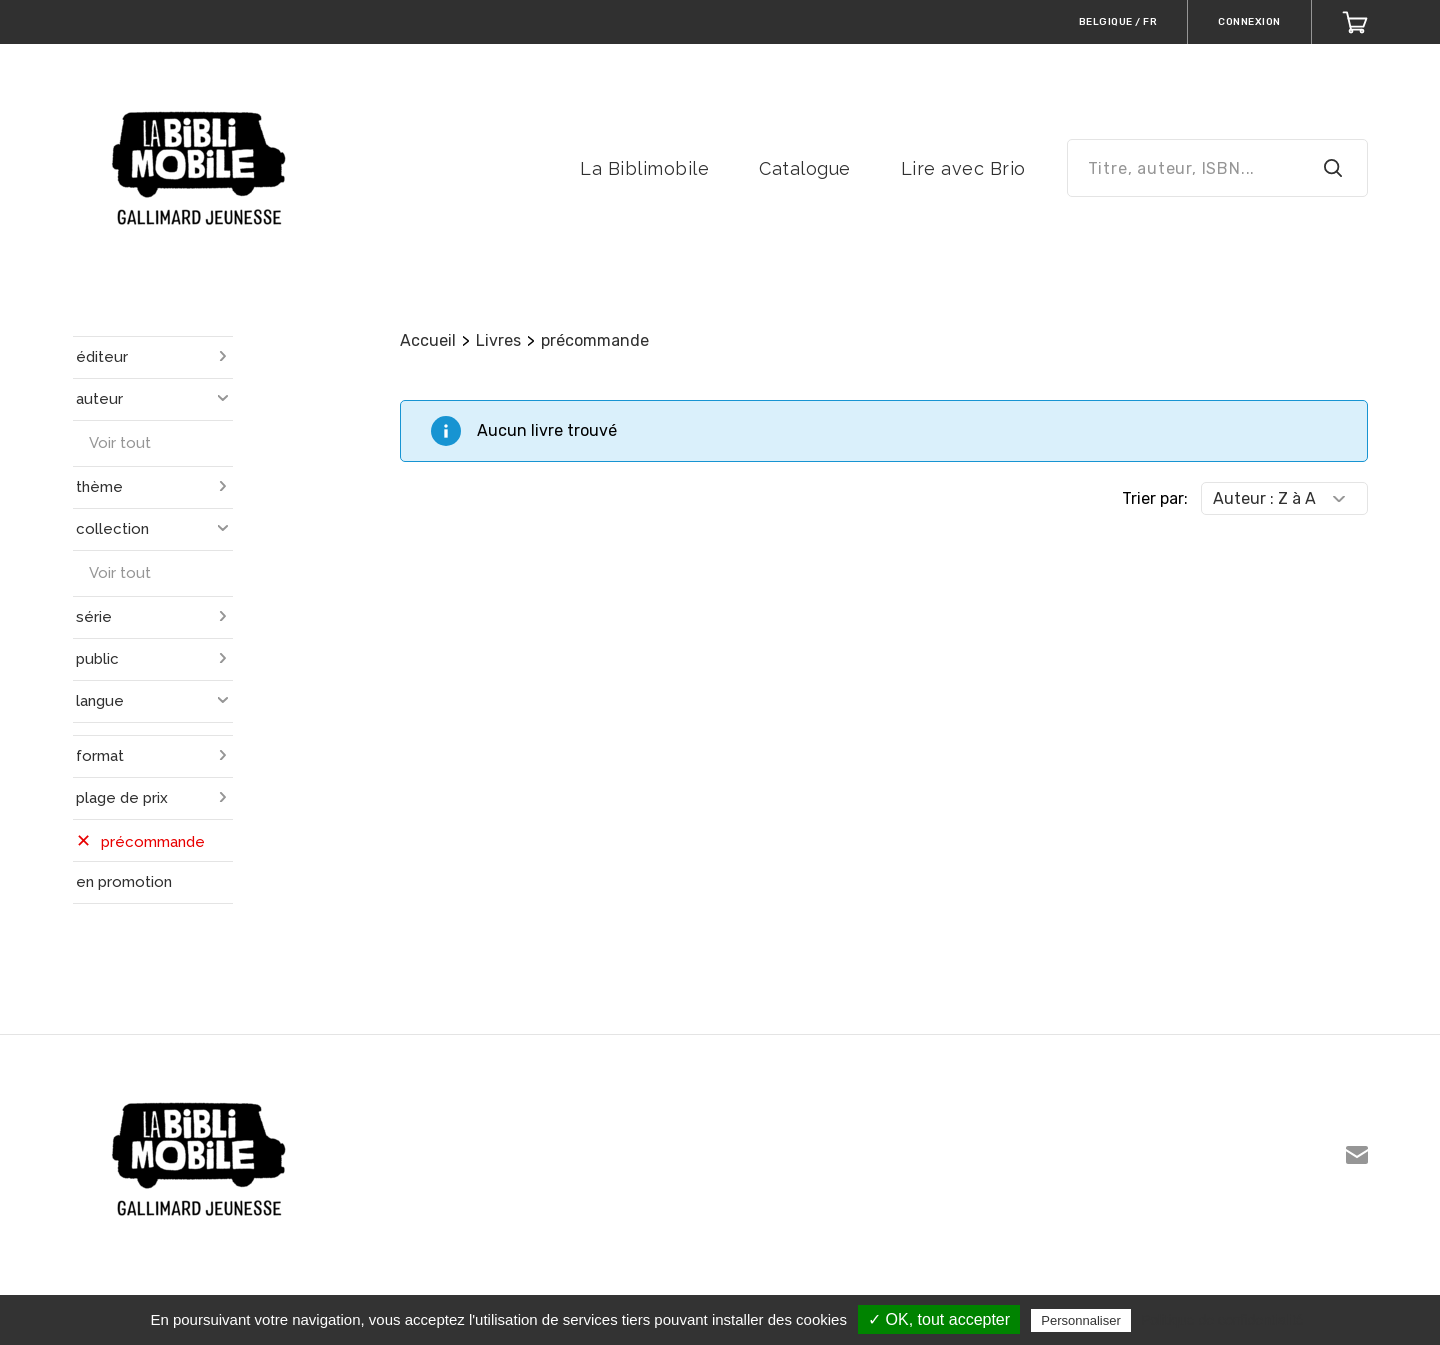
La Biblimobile (644, 168)
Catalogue (805, 168)
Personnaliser (1081, 1320)
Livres (498, 340)
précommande (595, 340)
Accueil (428, 340)
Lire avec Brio (963, 168)
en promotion (124, 882)
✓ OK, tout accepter (939, 1319)
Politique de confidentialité (1222, 1320)
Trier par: (1155, 498)
